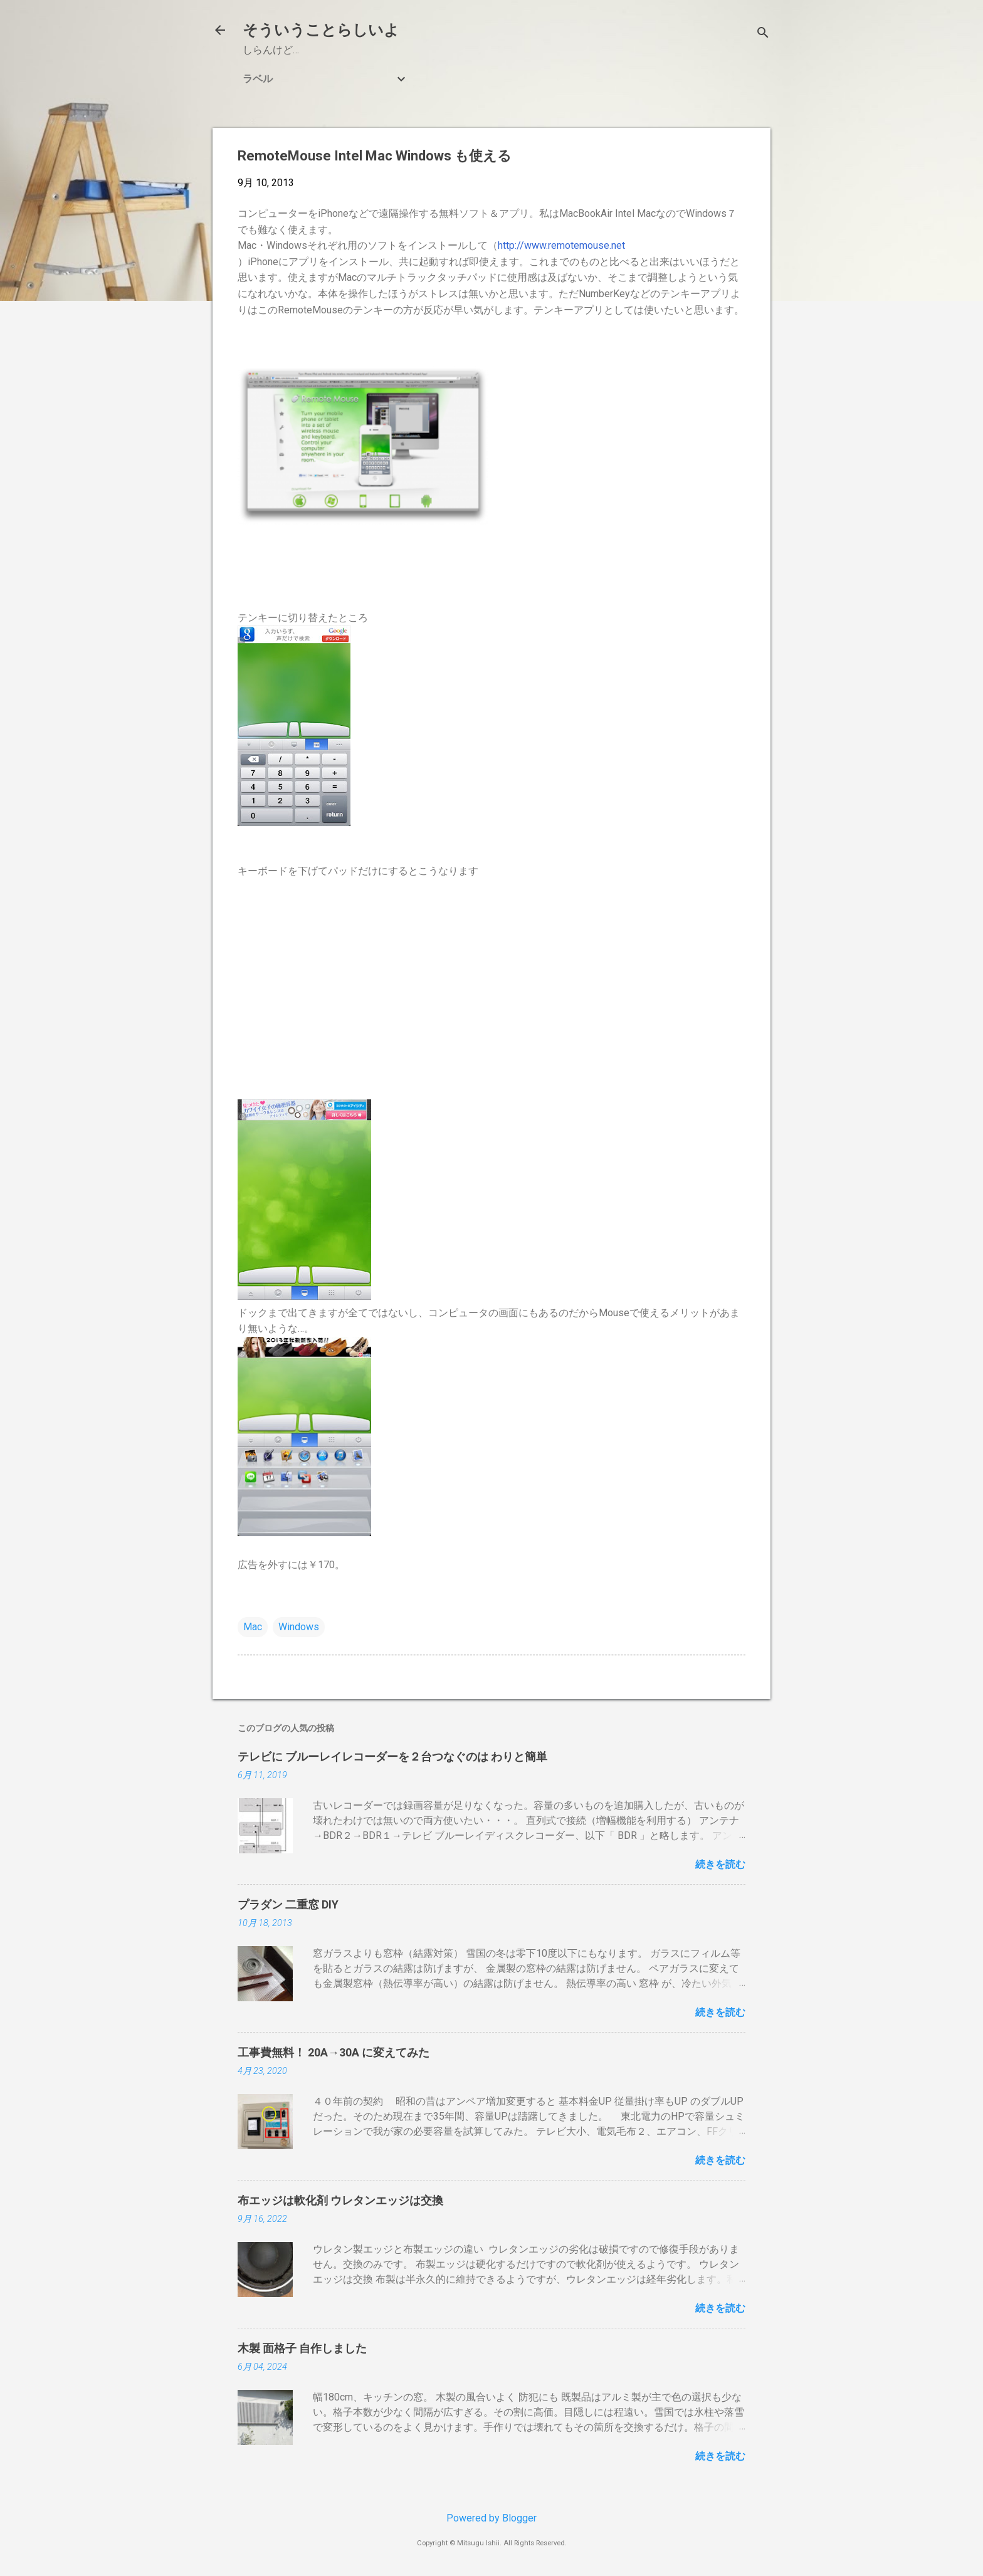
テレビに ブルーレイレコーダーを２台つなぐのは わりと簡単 (392, 1756)
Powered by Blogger (491, 2518)
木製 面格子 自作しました (302, 2348)
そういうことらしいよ (321, 30)
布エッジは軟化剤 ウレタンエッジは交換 (340, 2200)
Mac (252, 1627)
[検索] (762, 34)
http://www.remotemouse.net (561, 245)
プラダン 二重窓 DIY (288, 1904)
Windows (298, 1627)
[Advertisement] (491, 989)
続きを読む (720, 1864)
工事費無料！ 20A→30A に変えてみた (333, 2052)
